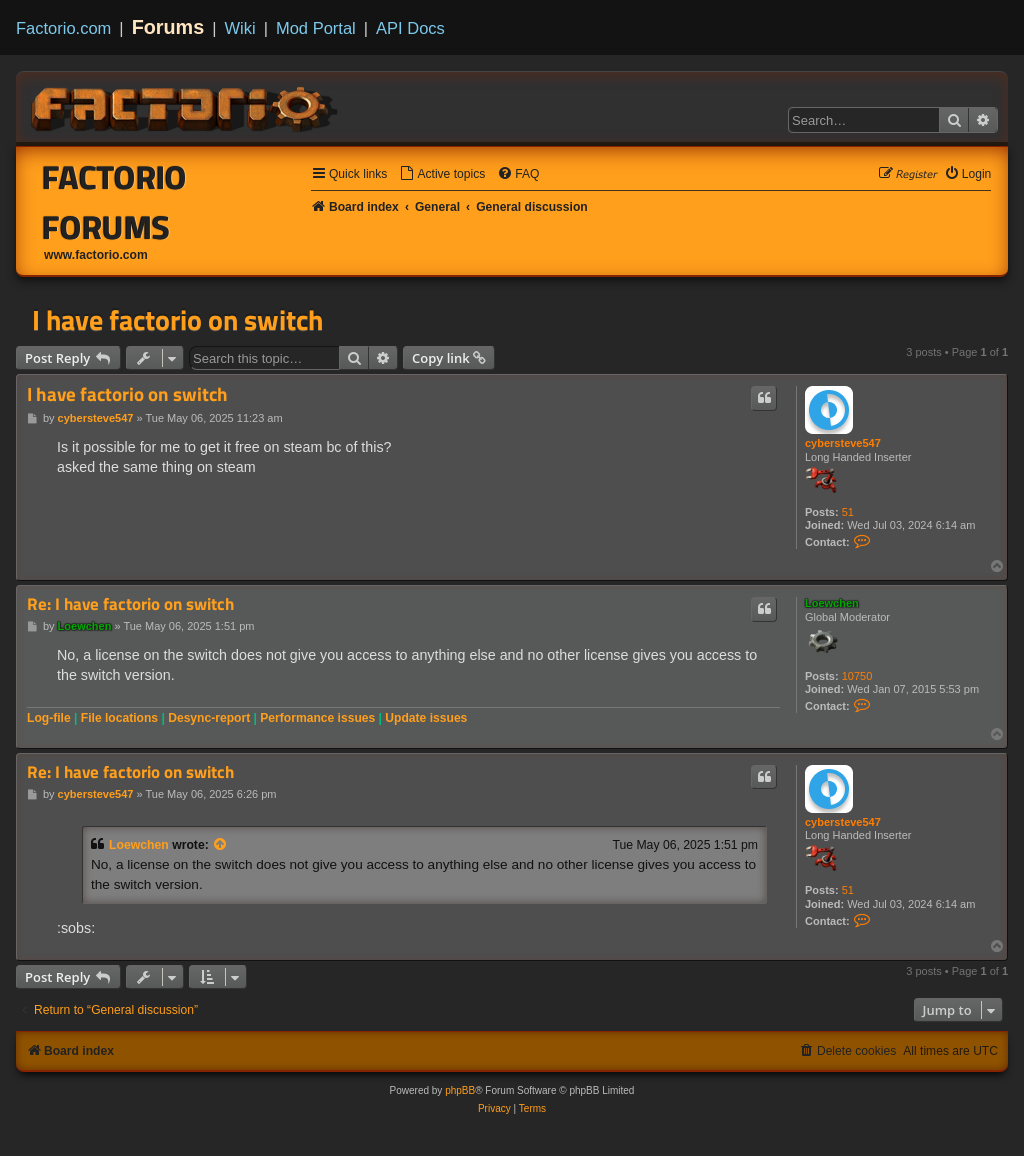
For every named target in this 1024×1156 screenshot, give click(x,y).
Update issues (426, 718)
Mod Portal (316, 28)
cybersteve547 (843, 443)
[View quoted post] (221, 845)
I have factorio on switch (177, 320)
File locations (119, 718)
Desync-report (209, 718)
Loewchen (832, 603)
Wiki (240, 28)
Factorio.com (63, 28)
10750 (857, 676)
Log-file (49, 718)
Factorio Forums (114, 202)
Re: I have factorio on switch (130, 604)
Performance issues (317, 718)
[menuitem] (442, 174)
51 (848, 512)
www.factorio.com (96, 255)
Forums (168, 27)
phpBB (460, 1090)
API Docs (410, 28)
